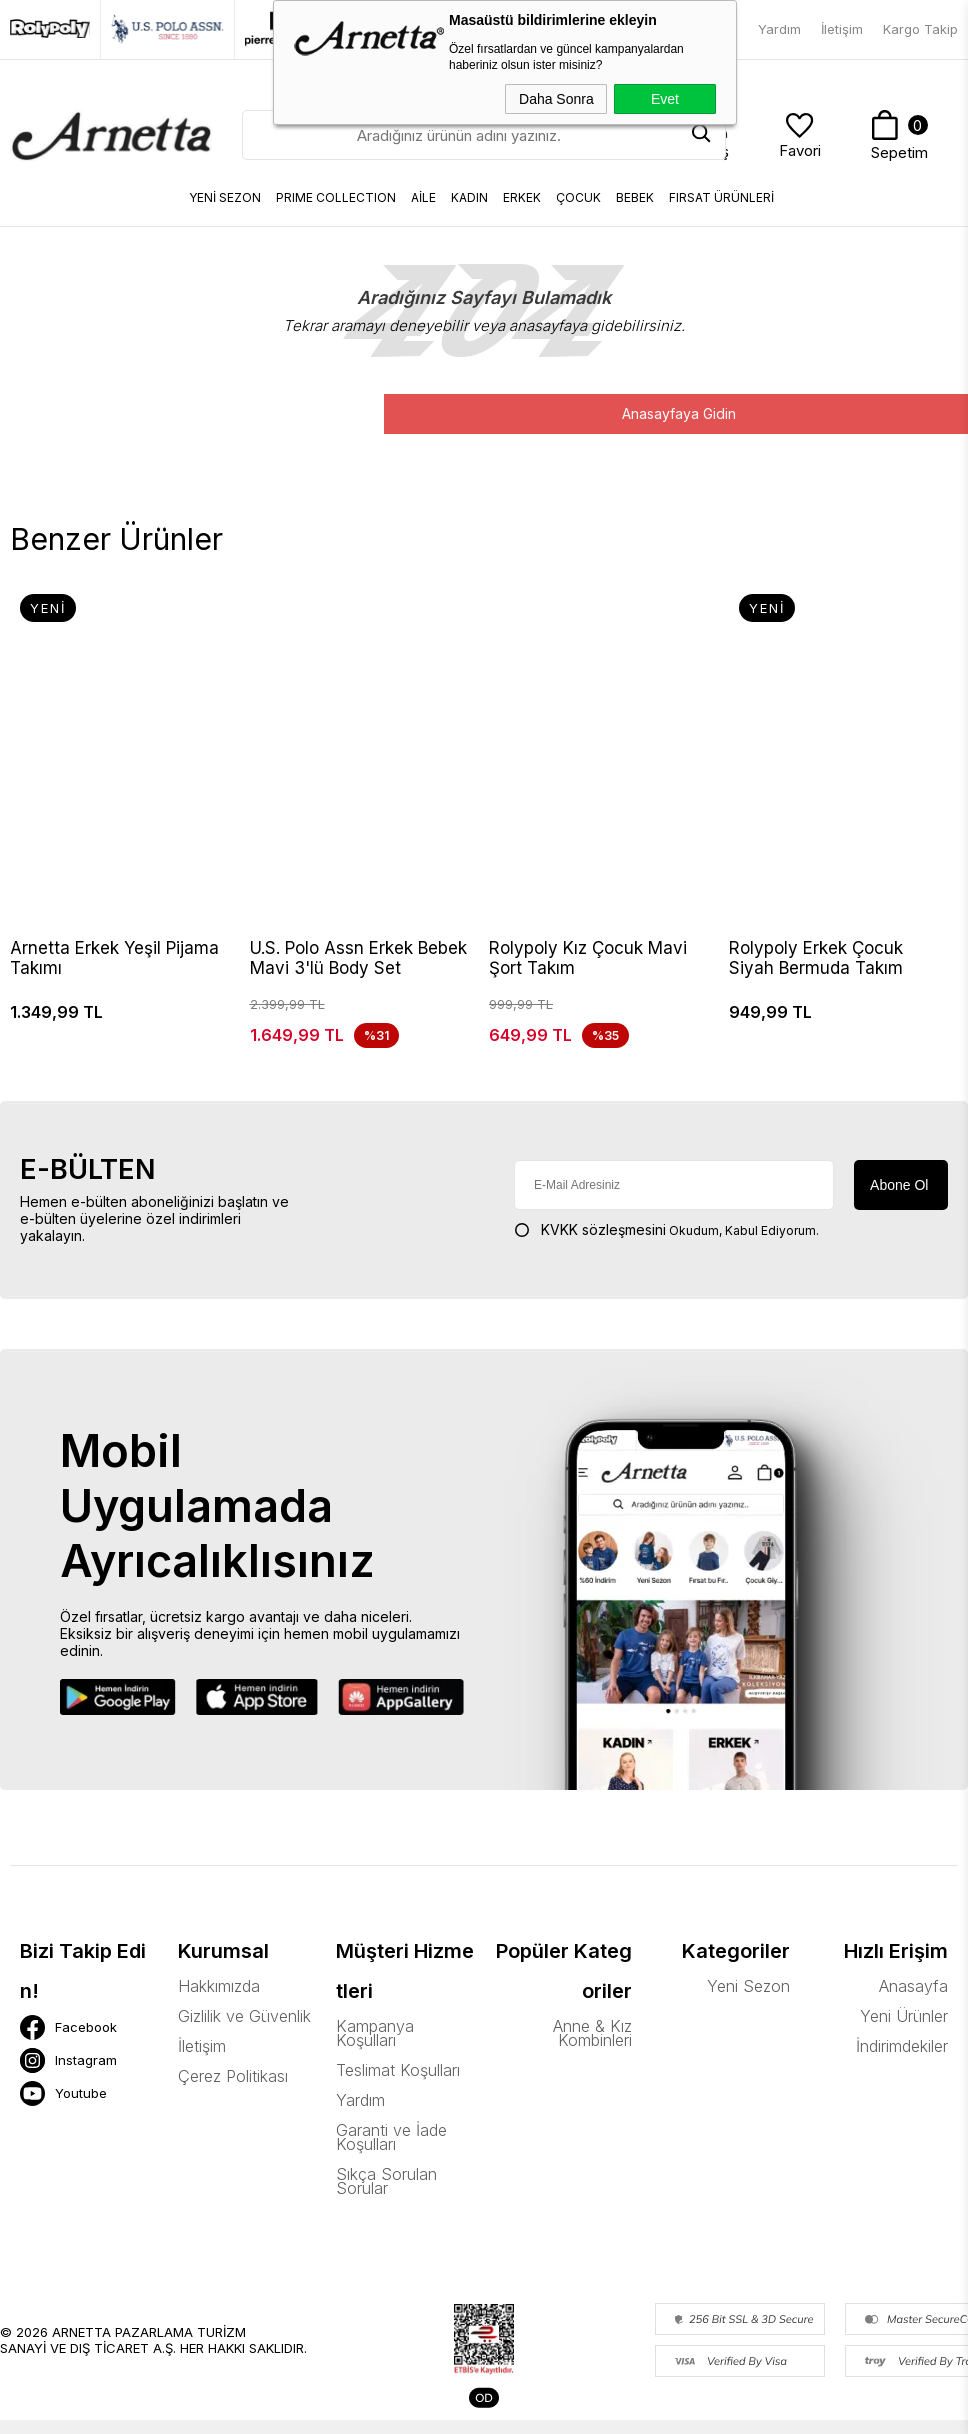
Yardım (779, 29)
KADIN (469, 197)
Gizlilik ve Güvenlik (244, 2018)
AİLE (423, 197)
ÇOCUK (578, 197)
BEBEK (635, 197)
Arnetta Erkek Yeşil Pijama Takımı (114, 958)
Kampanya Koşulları (375, 2035)
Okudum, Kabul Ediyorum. (666, 1232)
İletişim (842, 29)
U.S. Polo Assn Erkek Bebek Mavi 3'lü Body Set (358, 958)
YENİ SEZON (225, 197)
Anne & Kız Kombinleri (592, 2035)
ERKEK (522, 197)
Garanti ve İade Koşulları (391, 2139)
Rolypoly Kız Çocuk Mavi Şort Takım (588, 958)
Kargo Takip (920, 29)
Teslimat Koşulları (398, 2072)
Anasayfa (913, 1988)
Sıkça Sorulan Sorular (386, 2183)
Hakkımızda (219, 1988)
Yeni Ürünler (904, 2018)
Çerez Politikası (233, 2078)
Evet (665, 99)
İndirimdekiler (902, 2048)
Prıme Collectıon (336, 197)
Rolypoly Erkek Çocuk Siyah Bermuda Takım (816, 958)
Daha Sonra (556, 99)
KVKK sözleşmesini (603, 1231)
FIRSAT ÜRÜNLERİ (721, 197)
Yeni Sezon (748, 1988)
